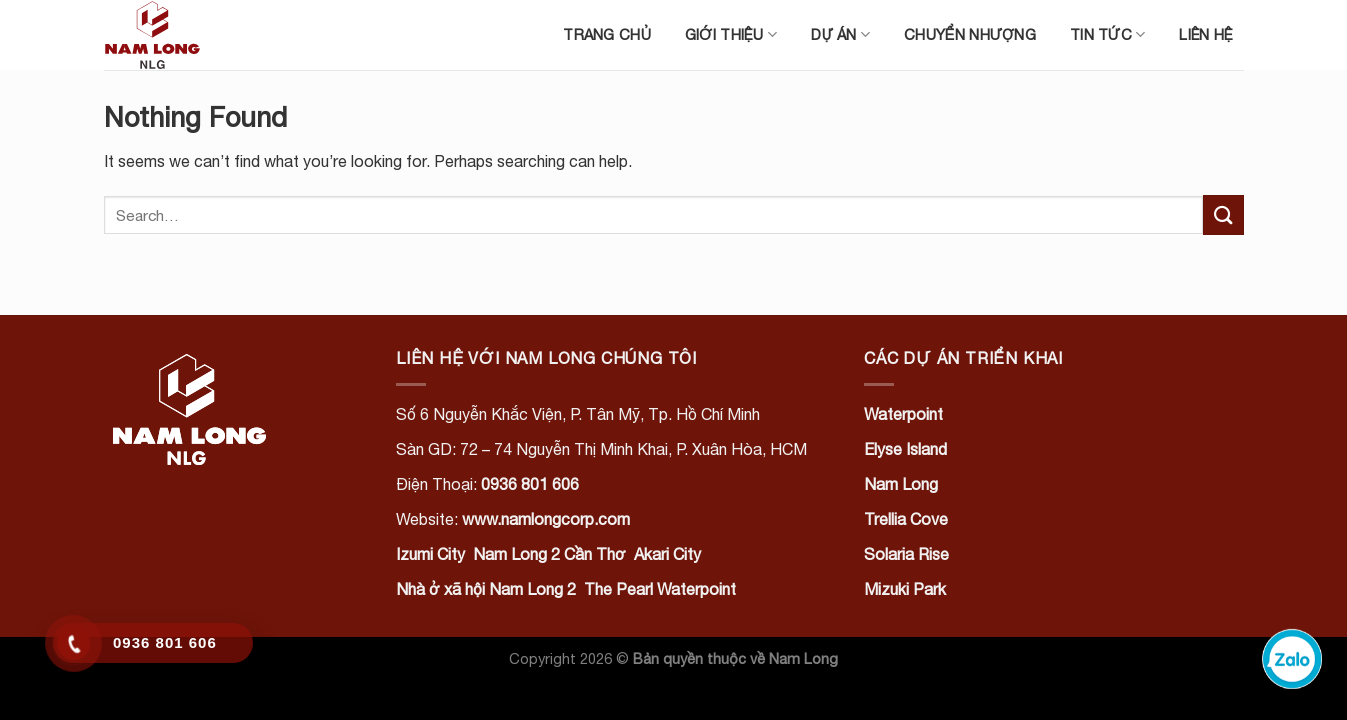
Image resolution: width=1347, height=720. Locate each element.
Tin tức (1108, 34)
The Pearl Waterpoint (660, 589)
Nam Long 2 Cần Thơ (549, 554)
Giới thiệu (731, 34)
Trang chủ (607, 34)
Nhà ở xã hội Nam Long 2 (486, 589)
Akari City (667, 554)
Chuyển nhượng (970, 34)
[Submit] (1223, 214)
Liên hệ (1206, 34)
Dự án (840, 34)
